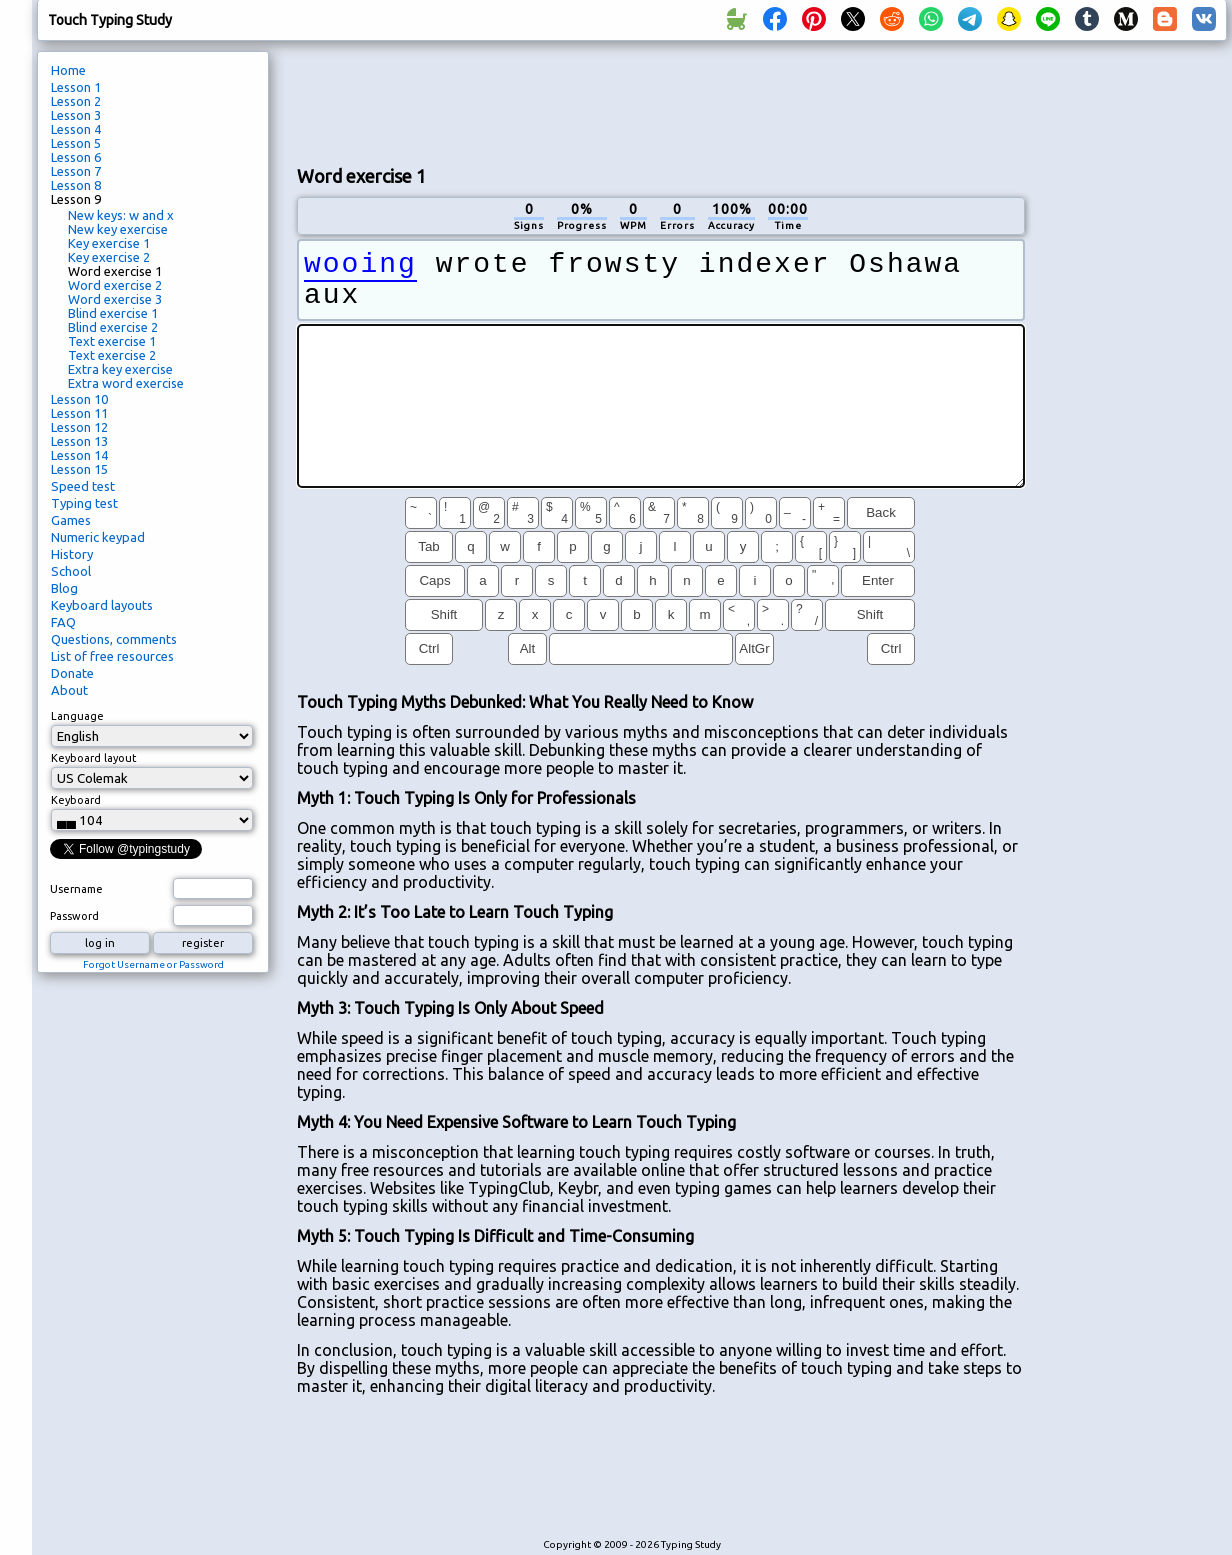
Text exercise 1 (112, 341)
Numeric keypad (98, 537)
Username (76, 889)
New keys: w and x (121, 215)
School (71, 571)
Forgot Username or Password (153, 964)
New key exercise (118, 229)
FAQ (63, 622)
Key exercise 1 (109, 243)
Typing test (84, 503)
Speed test (83, 486)
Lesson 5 (76, 143)
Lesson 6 (76, 157)
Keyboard (76, 800)
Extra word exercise (126, 383)
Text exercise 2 (112, 355)
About (69, 690)
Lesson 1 (76, 87)
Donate (72, 673)
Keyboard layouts (102, 605)
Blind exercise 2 (113, 327)
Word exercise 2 (115, 285)
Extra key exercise (120, 369)
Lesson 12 (79, 427)
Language (77, 716)
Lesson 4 (76, 129)
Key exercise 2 (109, 257)
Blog (64, 588)
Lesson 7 (76, 171)
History (72, 554)
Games (71, 520)
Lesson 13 (79, 441)
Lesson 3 (76, 115)
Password (74, 916)
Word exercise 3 (115, 299)
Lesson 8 (76, 185)
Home (68, 70)
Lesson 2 (76, 101)
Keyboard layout (94, 758)
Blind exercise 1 (113, 313)
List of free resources (112, 656)
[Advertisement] (1133, 386)
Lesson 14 (79, 455)
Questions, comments (114, 639)
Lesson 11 (79, 413)
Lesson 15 (79, 469)
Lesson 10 (79, 399)
